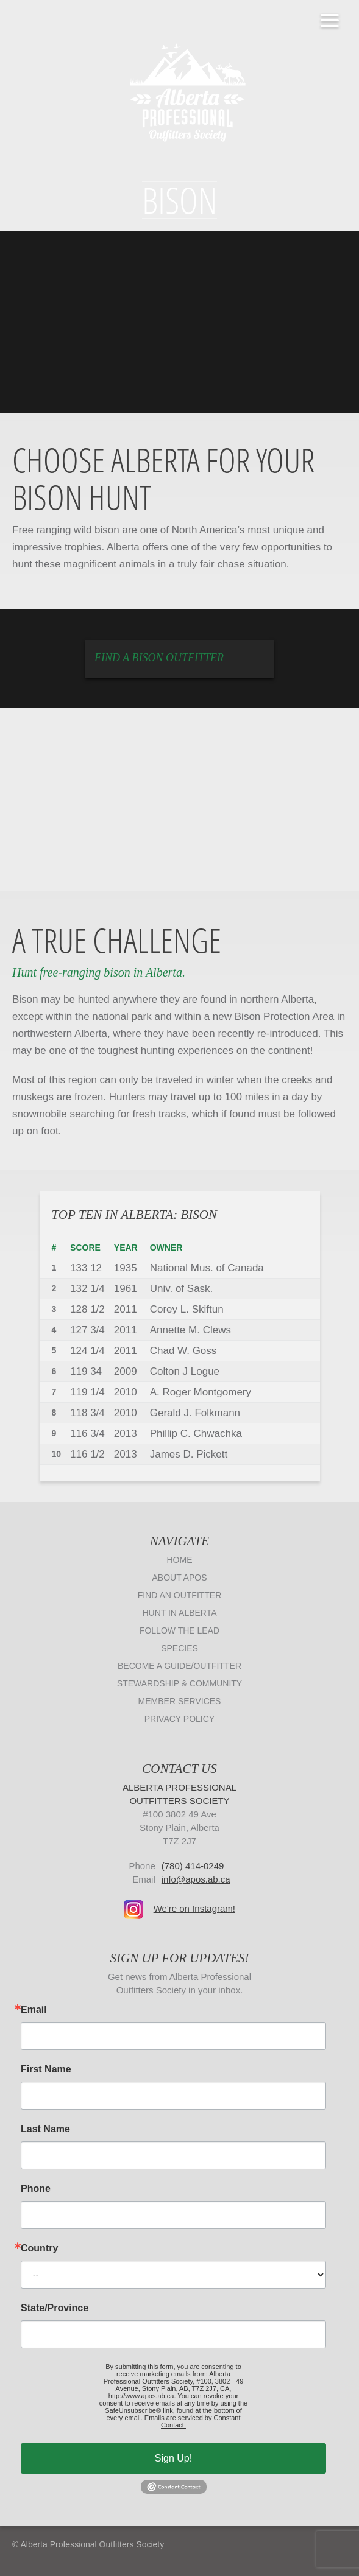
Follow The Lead (179, 1630)
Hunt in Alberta (179, 1613)
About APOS (179, 1577)
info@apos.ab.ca (196, 1879)
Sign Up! (173, 2458)
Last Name (45, 2129)
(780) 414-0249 (193, 1866)
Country (39, 2248)
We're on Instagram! (194, 1908)
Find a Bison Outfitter (184, 659)
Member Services (179, 1701)
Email (34, 2010)
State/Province (54, 2308)
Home (180, 1560)
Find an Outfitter (180, 1595)
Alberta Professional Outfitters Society (179, 90)
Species (179, 1648)
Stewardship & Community (179, 1683)
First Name (46, 2069)
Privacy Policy (179, 1719)
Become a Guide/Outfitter (179, 1666)
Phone (36, 2189)
